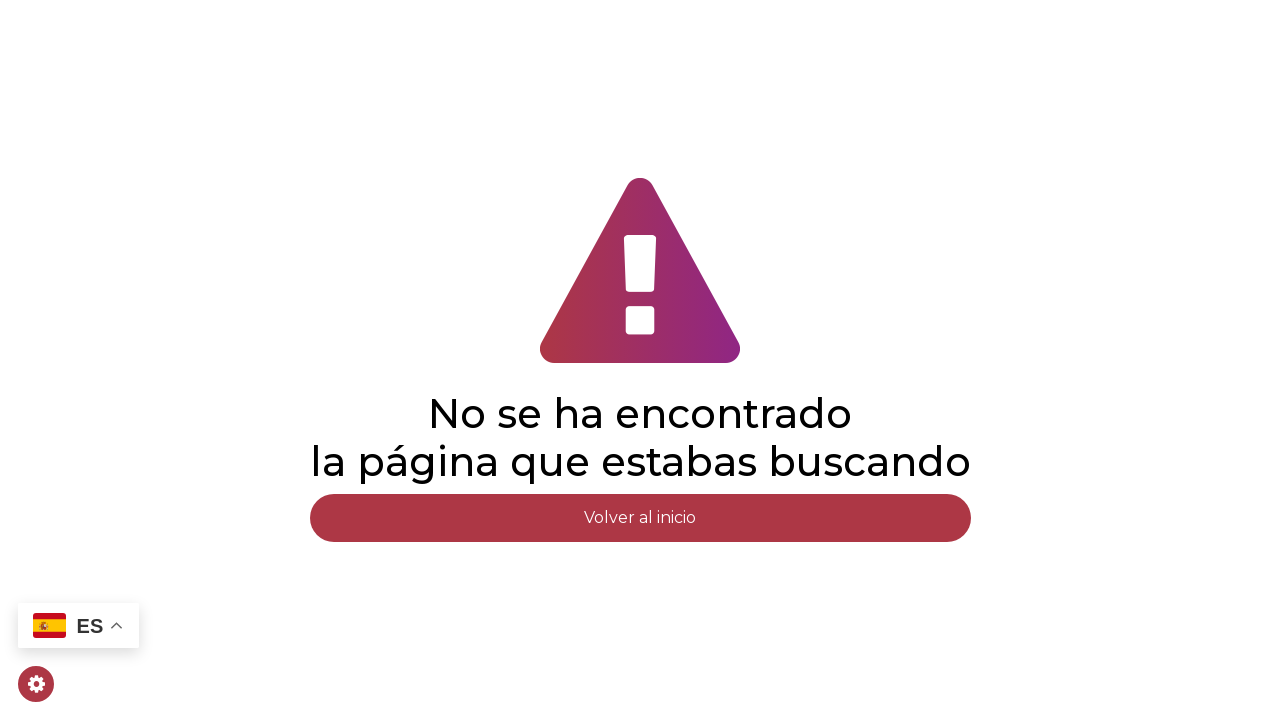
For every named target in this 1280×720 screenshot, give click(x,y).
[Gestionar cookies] (36, 684)
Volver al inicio (640, 517)
